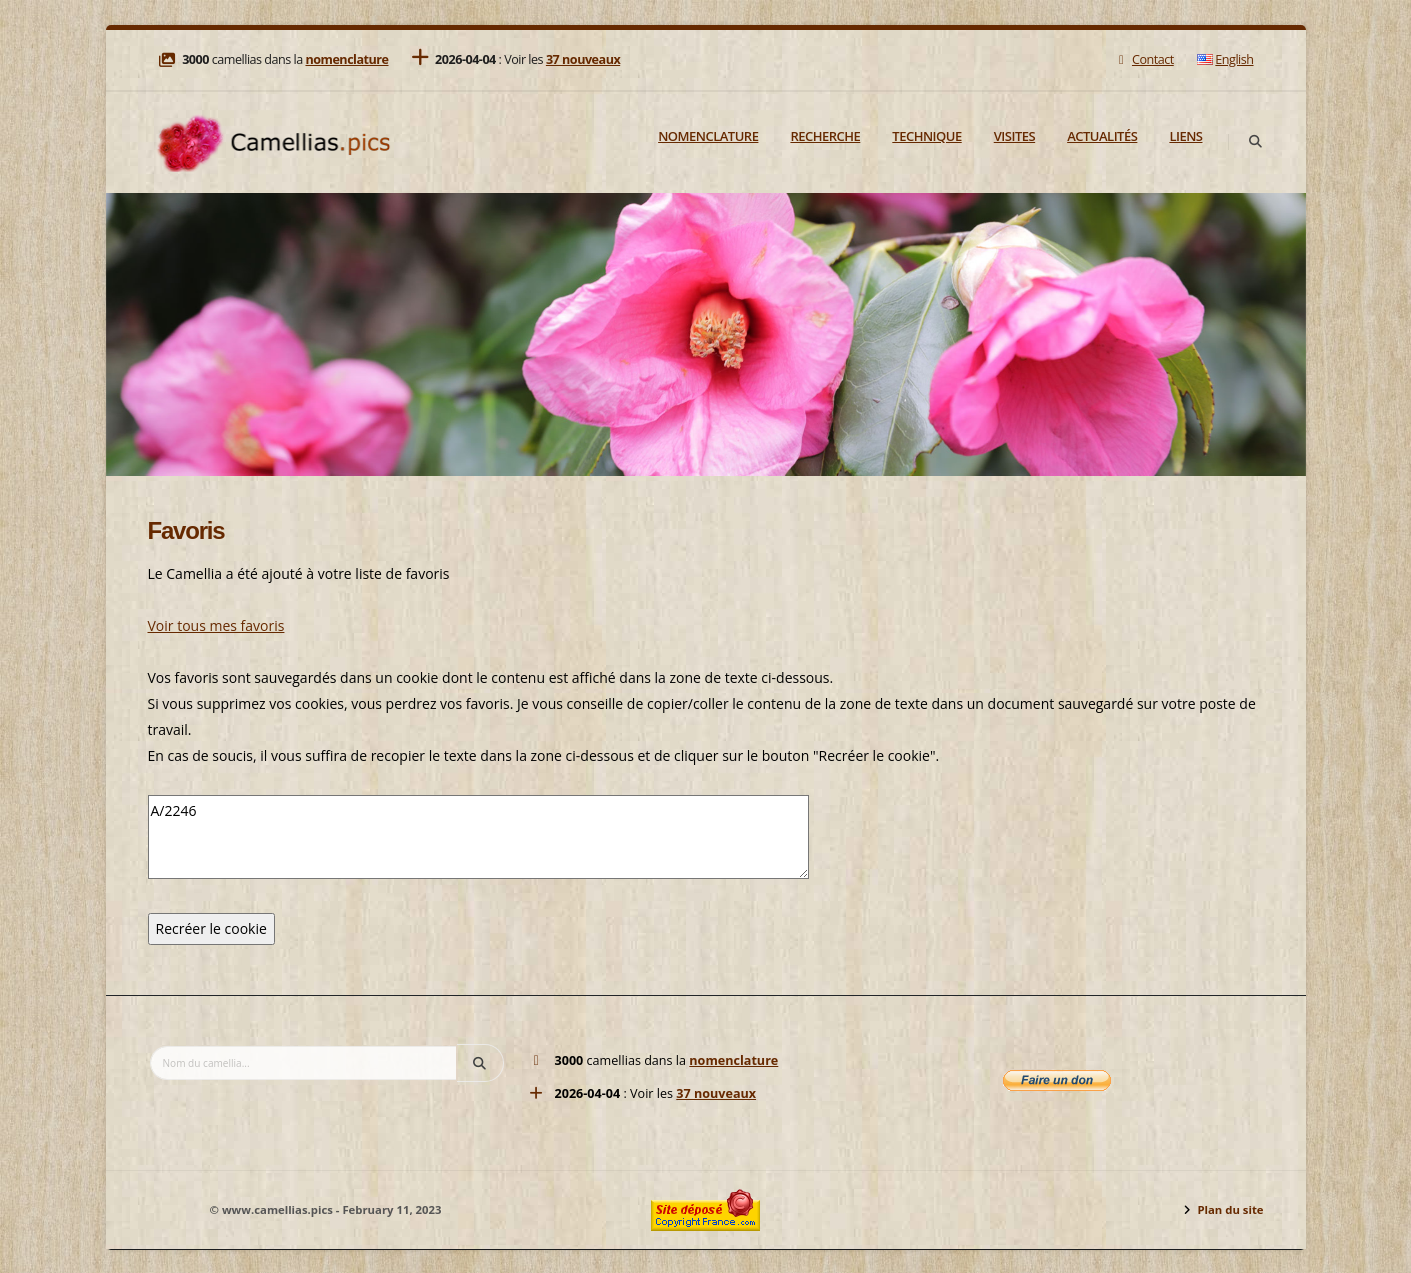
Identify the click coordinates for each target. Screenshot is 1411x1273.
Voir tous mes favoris (216, 625)
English (1225, 59)
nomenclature (346, 59)
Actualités (1102, 136)
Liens (1185, 136)
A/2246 (478, 837)
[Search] (1256, 142)
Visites (1014, 136)
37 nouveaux (583, 59)
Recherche (825, 136)
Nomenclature (708, 136)
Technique (926, 136)
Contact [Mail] (1143, 59)
